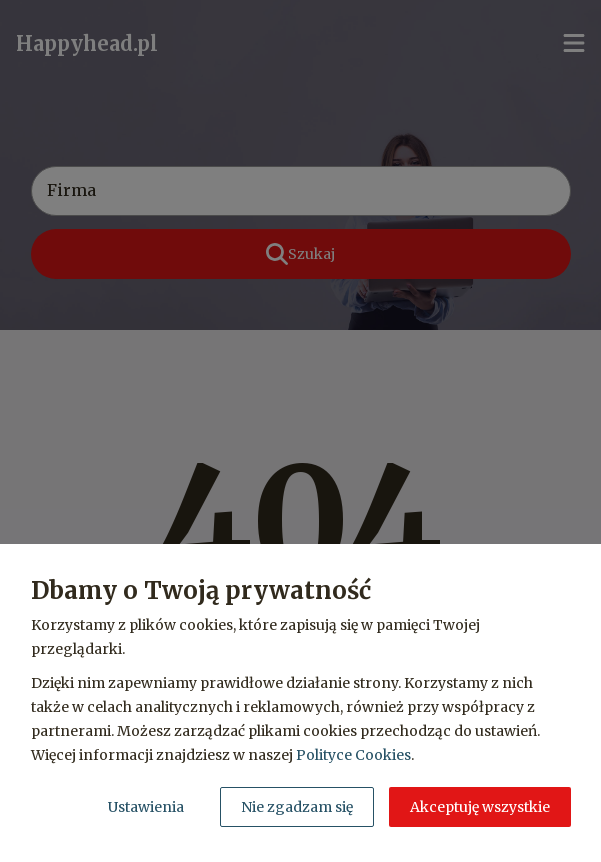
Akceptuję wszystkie (480, 807)
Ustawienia (146, 807)
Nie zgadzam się (297, 807)
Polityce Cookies (353, 755)
